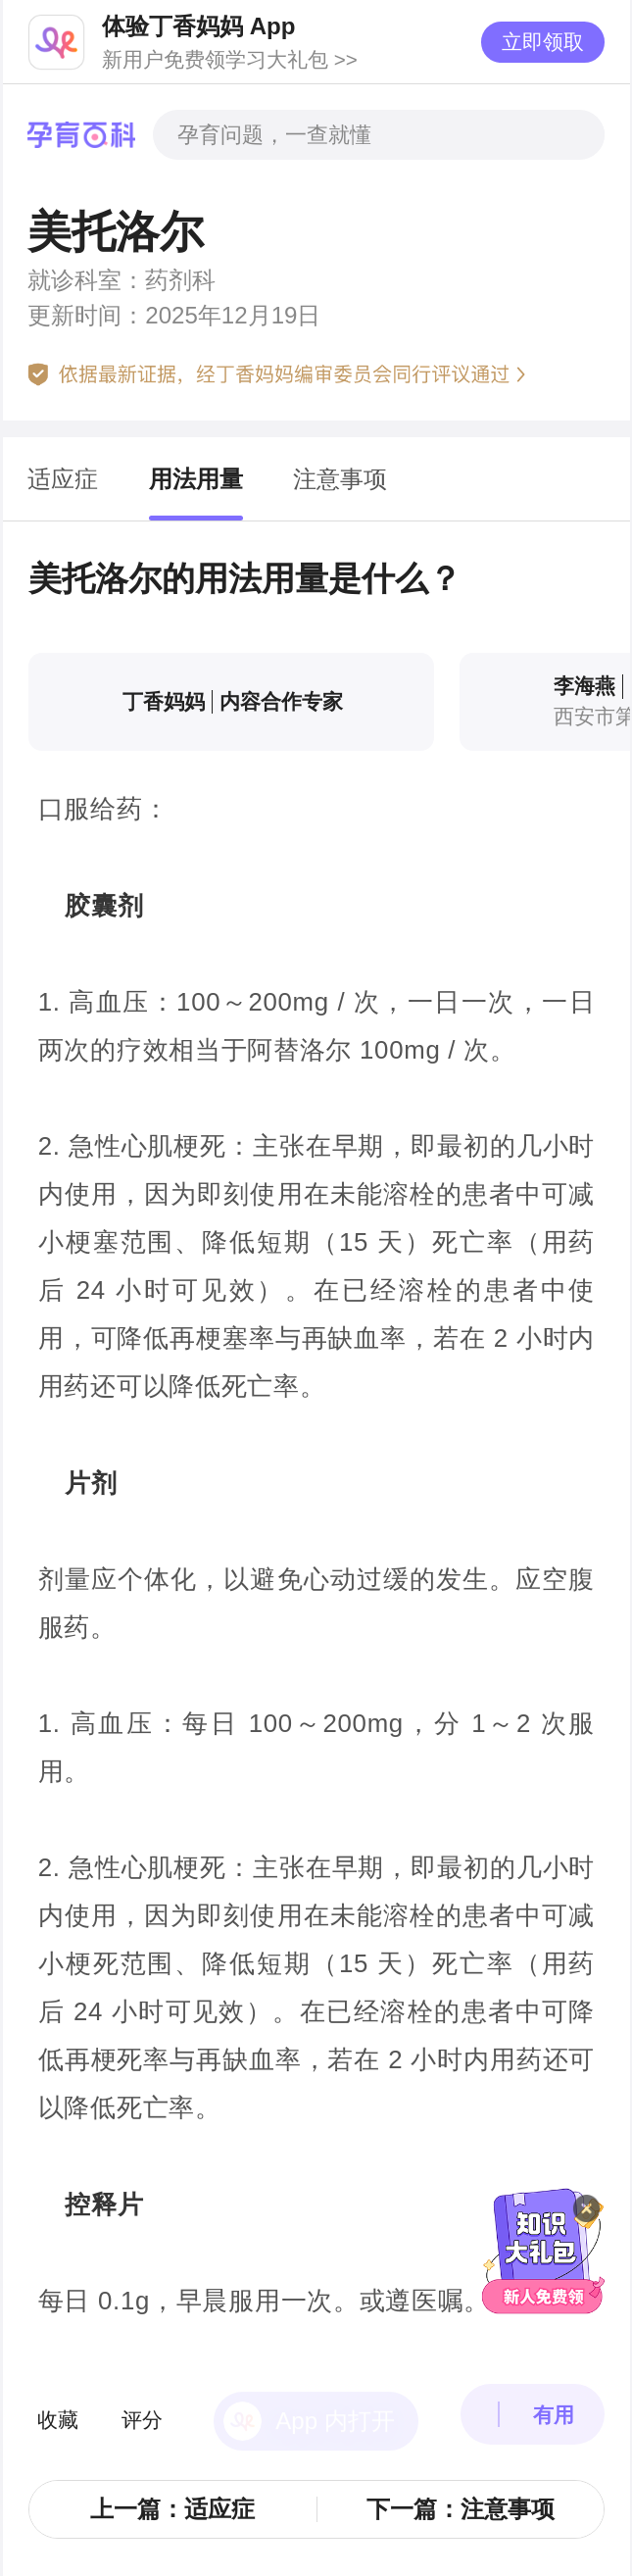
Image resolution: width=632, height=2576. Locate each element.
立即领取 (543, 41)
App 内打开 (335, 2385)
